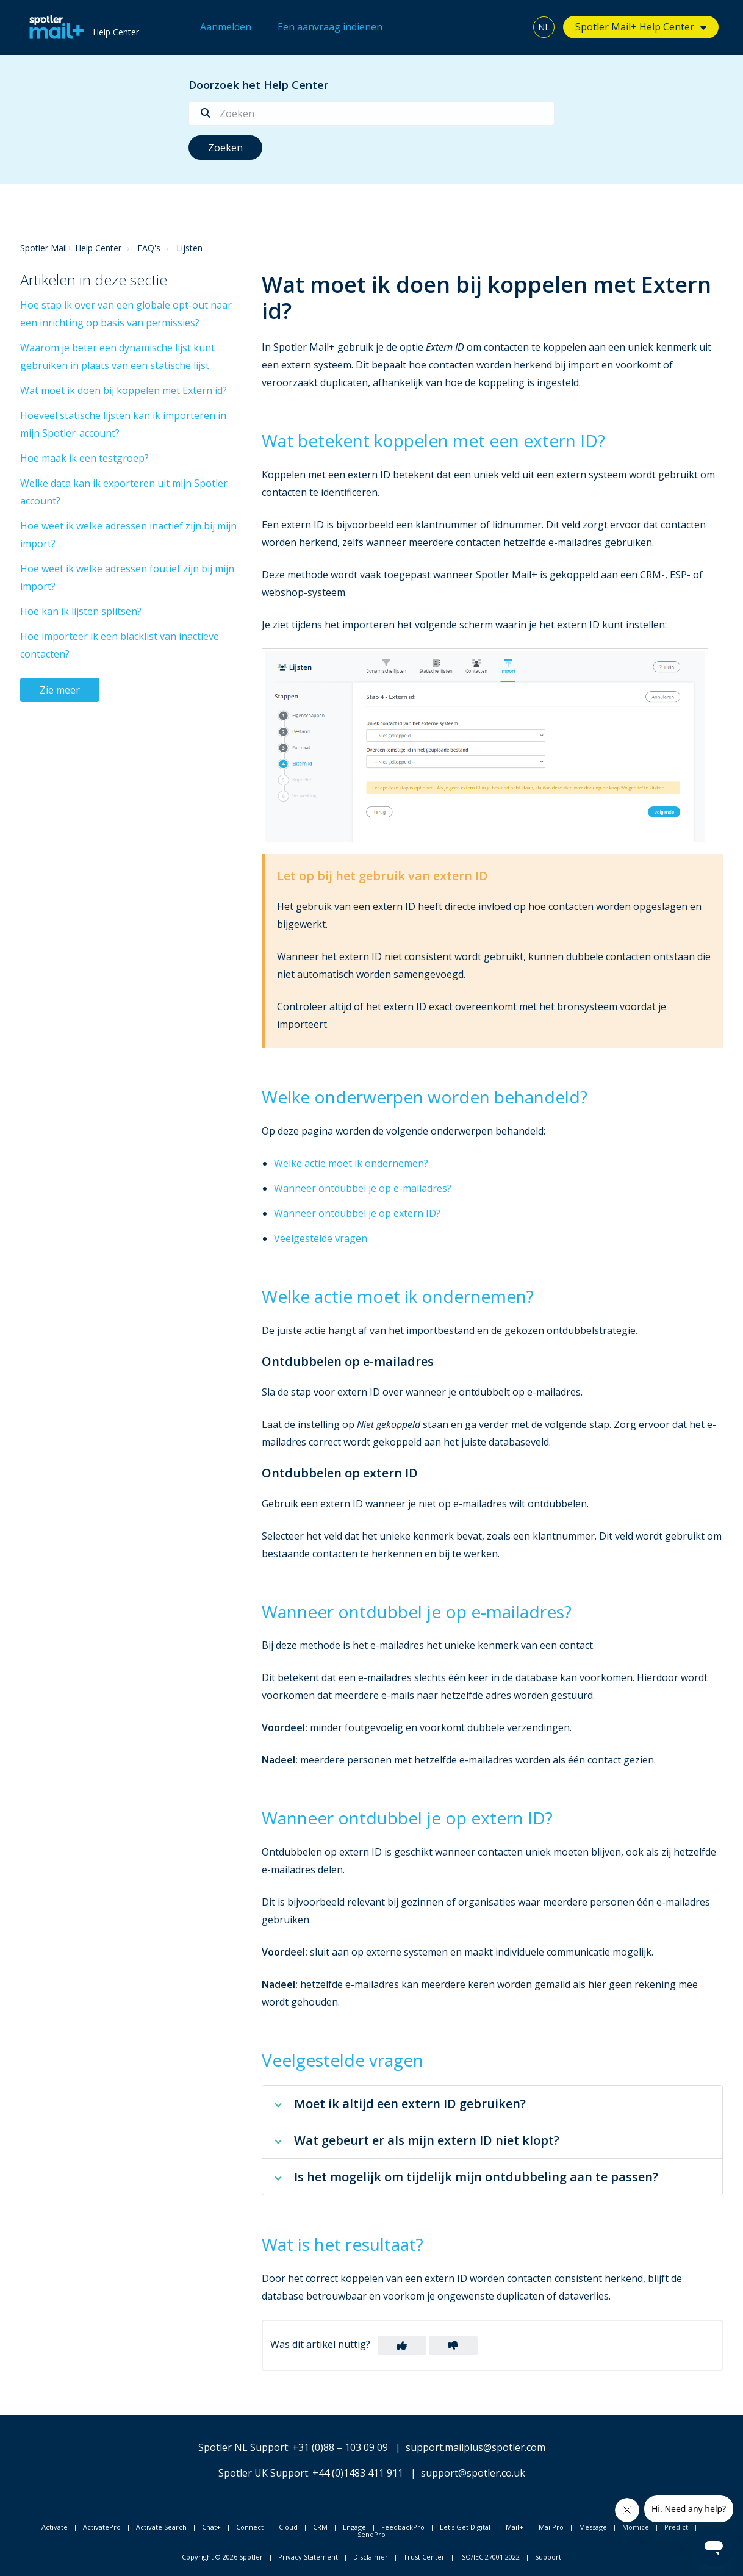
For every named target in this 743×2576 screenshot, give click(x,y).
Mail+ (514, 2526)
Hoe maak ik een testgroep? (84, 458)
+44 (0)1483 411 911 (357, 2473)
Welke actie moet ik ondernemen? (351, 1163)
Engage (354, 2526)
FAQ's (148, 248)
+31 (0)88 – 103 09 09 (340, 2447)
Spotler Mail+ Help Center (634, 27)
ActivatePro (102, 2526)
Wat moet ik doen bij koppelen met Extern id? (123, 390)
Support (548, 2556)
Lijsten (189, 248)
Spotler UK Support (263, 2473)
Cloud (288, 2526)
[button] (402, 2345)
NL (544, 27)
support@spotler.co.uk (473, 2473)
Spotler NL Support (243, 2447)
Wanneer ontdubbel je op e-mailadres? (362, 1188)
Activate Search (161, 2526)
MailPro (551, 2526)
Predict (676, 2526)
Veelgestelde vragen (320, 1238)
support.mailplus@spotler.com (475, 2447)
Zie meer (60, 690)
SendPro (371, 2534)
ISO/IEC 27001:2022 (490, 2556)
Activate (54, 2526)
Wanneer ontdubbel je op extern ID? (357, 1213)
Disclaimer (370, 2556)
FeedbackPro (403, 2526)
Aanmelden (225, 27)
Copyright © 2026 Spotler (222, 2556)
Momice (635, 2526)
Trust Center (424, 2556)
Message (593, 2526)
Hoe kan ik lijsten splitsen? (81, 611)
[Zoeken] (371, 113)
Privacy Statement (308, 2556)
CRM (320, 2526)
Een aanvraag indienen (330, 27)
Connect (250, 2526)
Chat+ (211, 2526)
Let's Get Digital (465, 2526)
